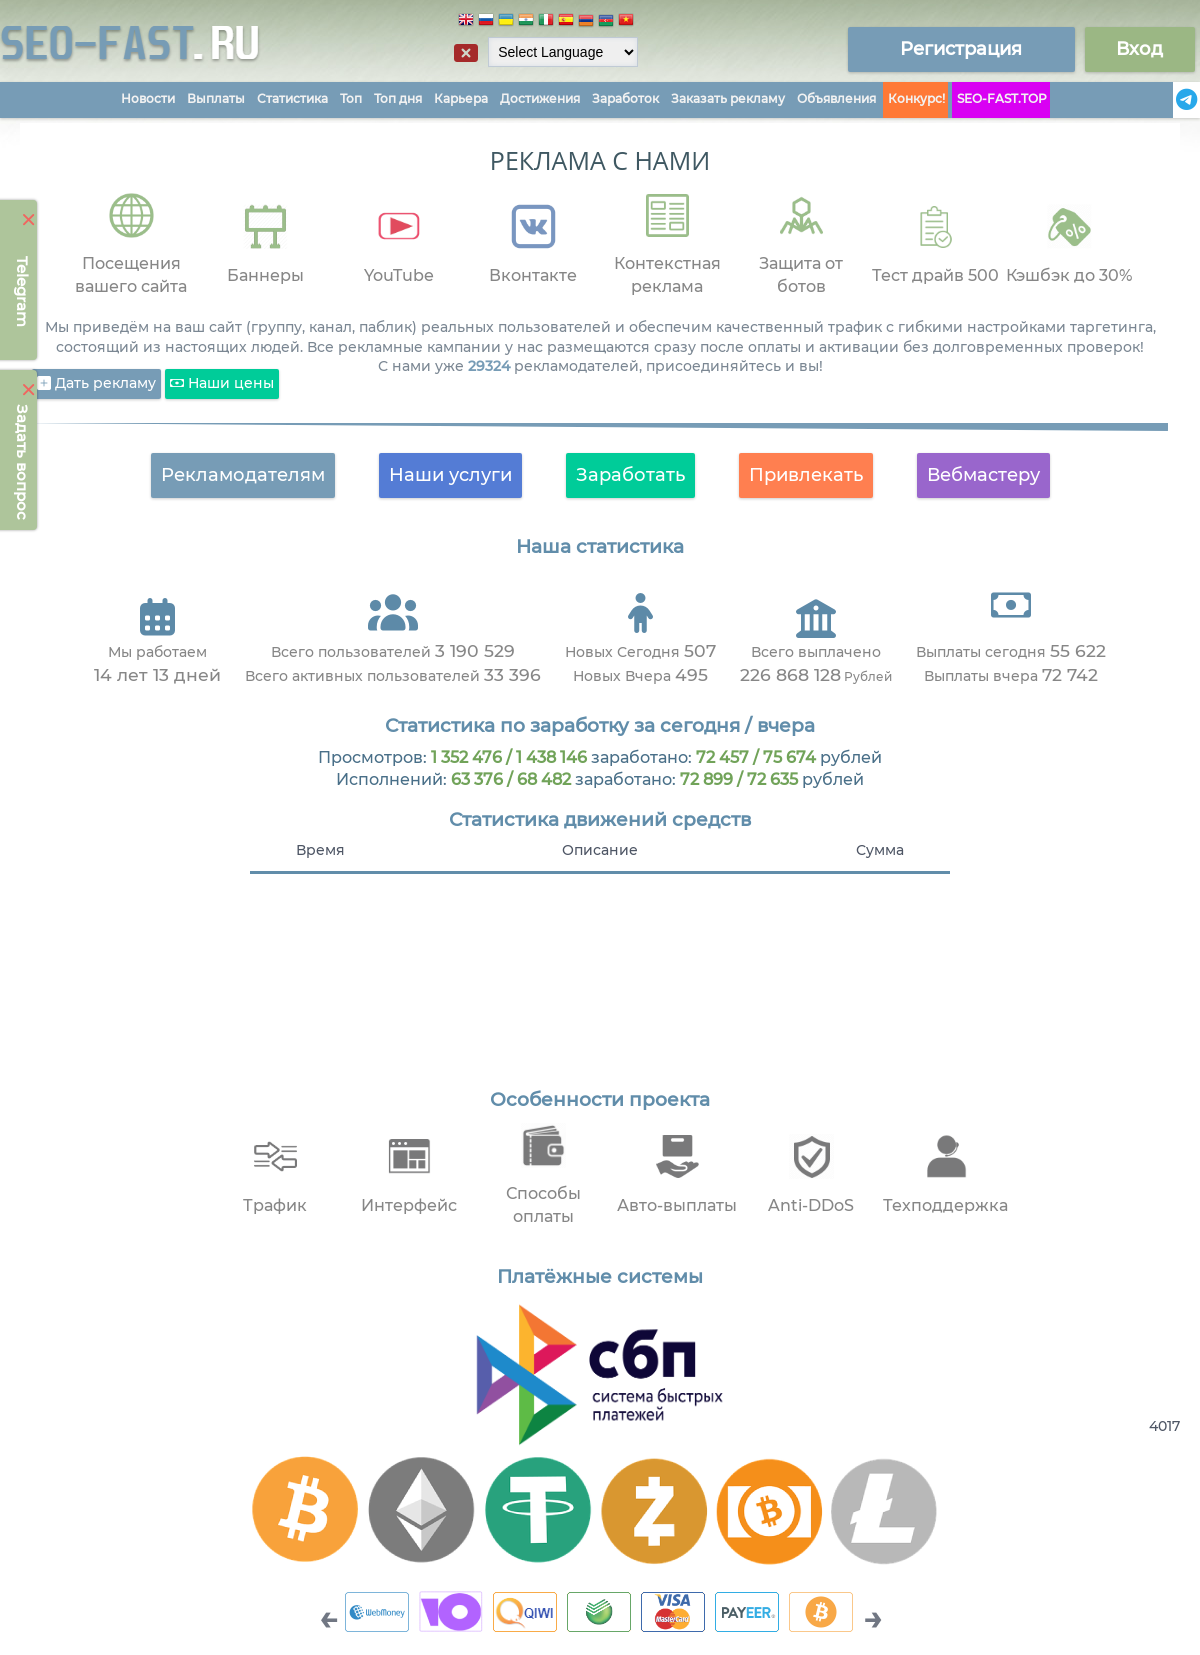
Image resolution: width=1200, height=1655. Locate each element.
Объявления (836, 98)
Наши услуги (450, 475)
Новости (148, 98)
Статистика (292, 98)
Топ (351, 98)
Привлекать (806, 475)
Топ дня (398, 98)
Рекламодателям (243, 475)
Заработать (630, 475)
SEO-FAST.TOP (1002, 98)
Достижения (540, 98)
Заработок (625, 98)
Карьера (461, 98)
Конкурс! (916, 98)
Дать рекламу (96, 384)
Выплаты (216, 98)
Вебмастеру (983, 475)
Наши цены (222, 384)
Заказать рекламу (728, 98)
